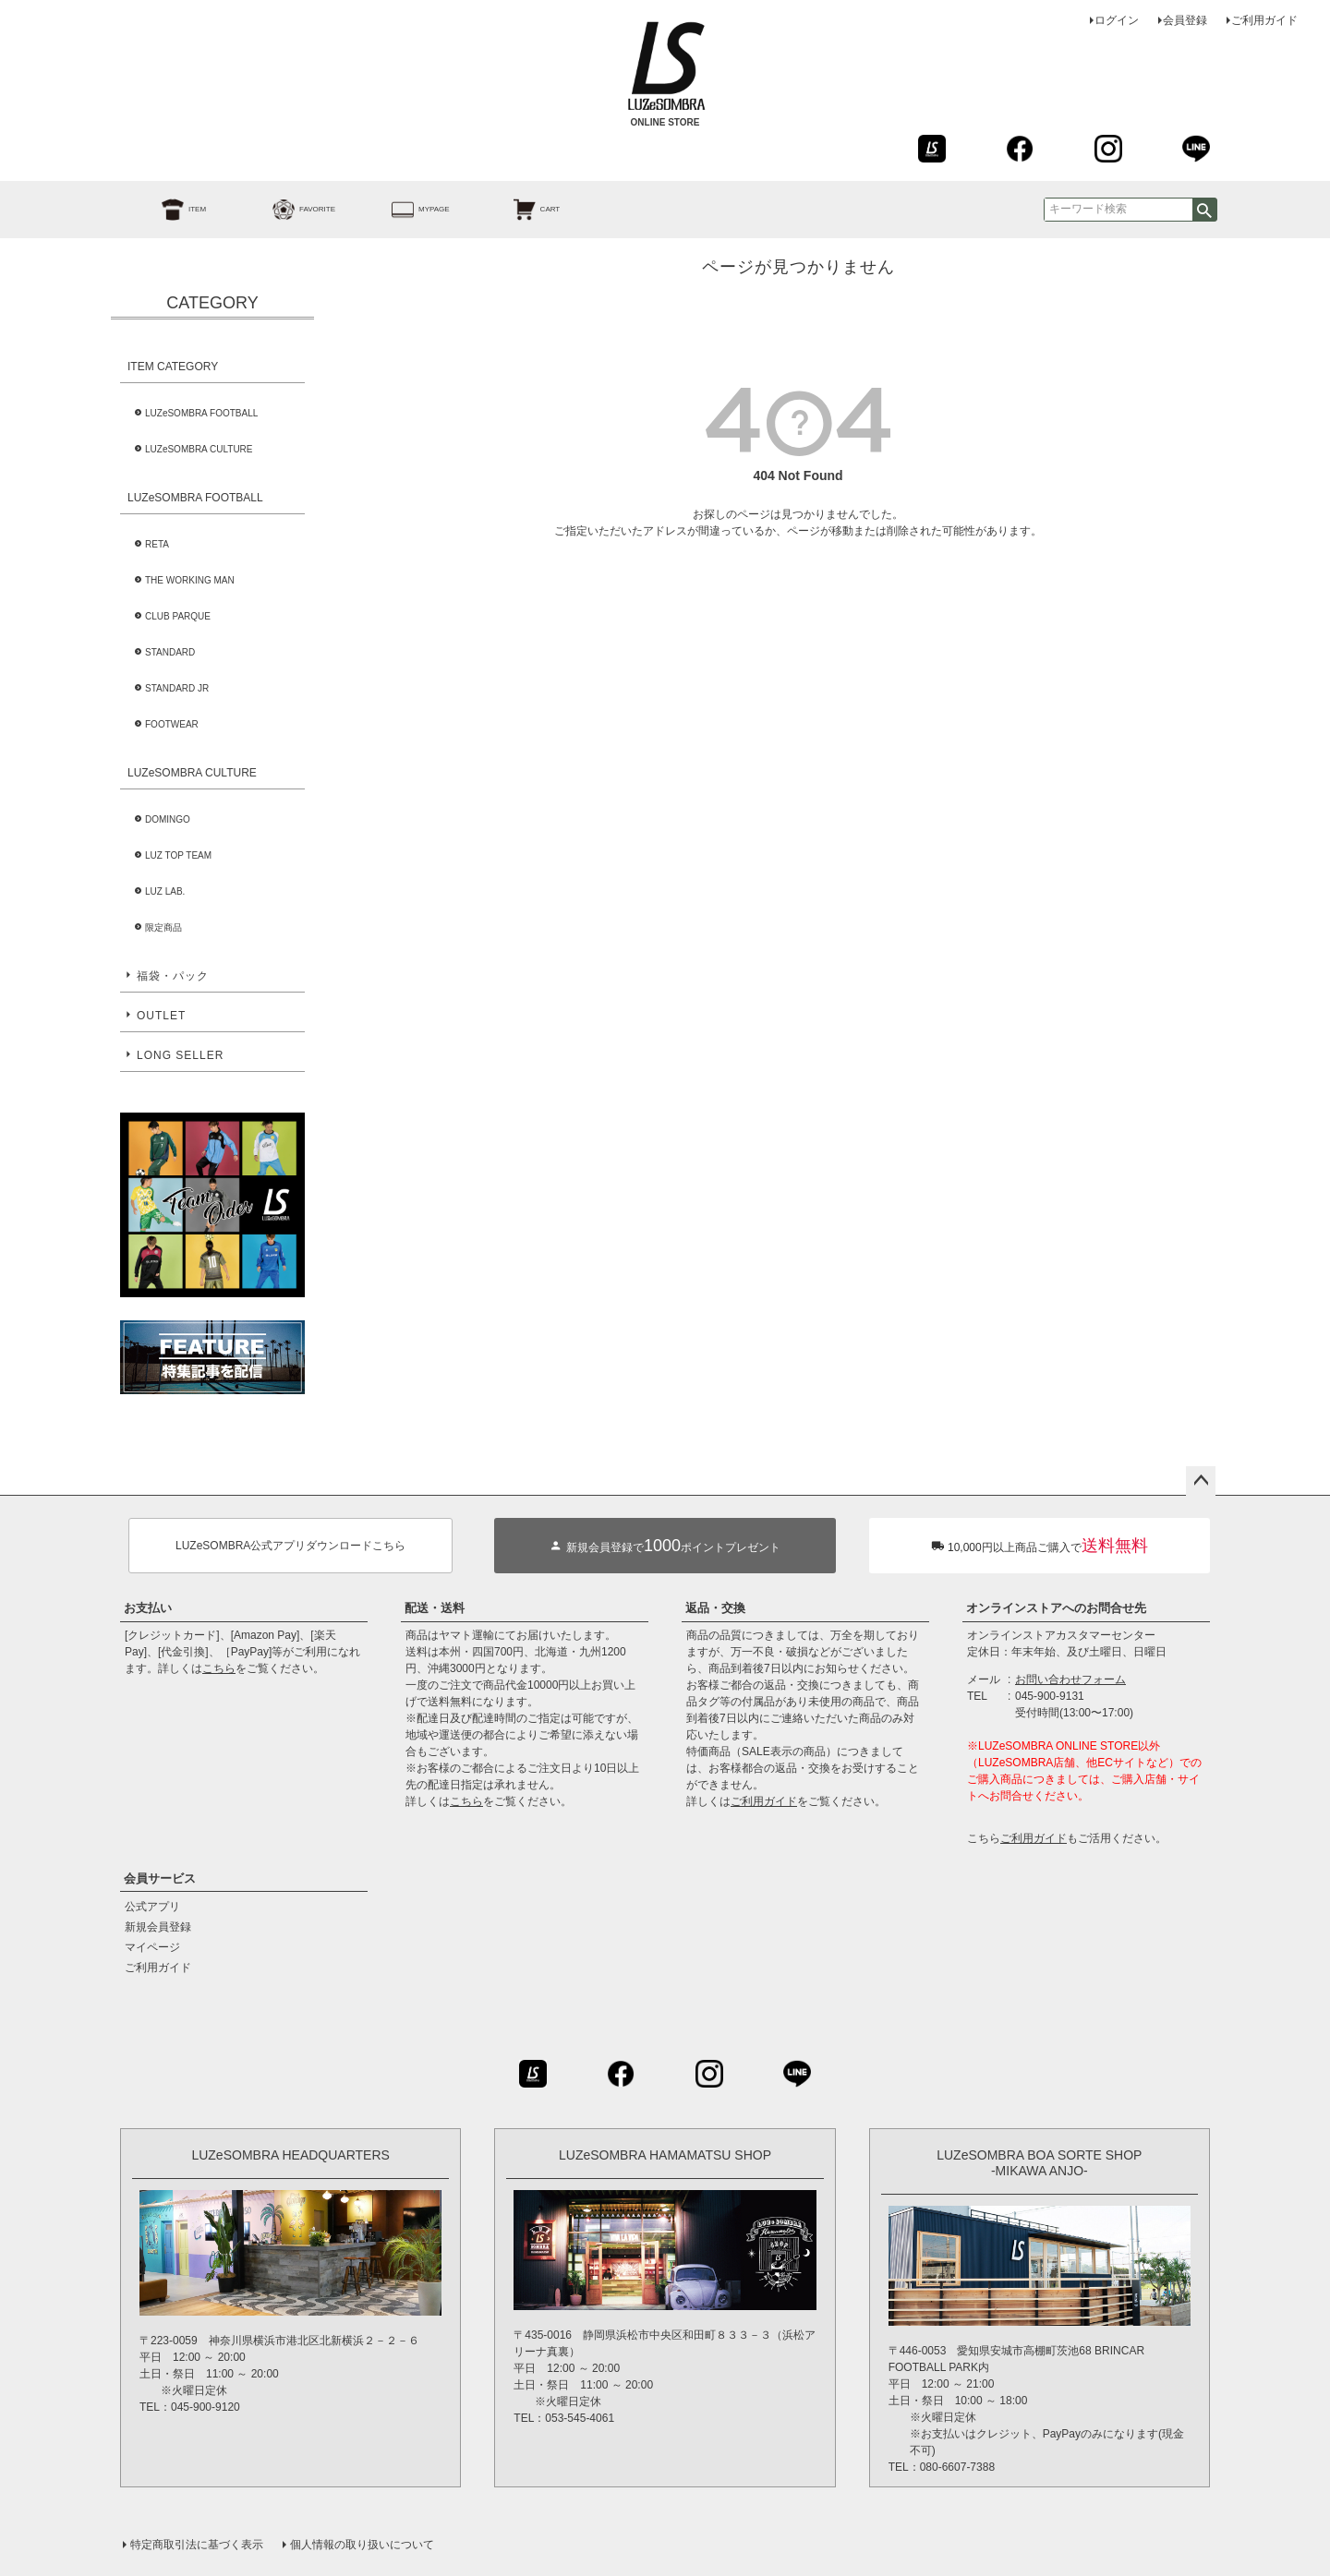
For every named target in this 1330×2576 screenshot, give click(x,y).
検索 (1204, 210)
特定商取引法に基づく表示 (196, 2544)
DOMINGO (167, 819)
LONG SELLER (180, 1055)
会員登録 (1185, 20)
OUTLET (161, 1015)
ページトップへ (1200, 1481)
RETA (157, 544)
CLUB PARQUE (178, 616)
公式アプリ (152, 1906)
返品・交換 (715, 1608)
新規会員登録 (158, 1926)
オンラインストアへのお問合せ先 (1056, 1608)
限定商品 (163, 927)
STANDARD (170, 652)
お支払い (148, 1608)
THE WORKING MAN (190, 580)
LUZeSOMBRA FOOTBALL (201, 413)
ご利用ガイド (1264, 20)
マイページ (152, 1947)
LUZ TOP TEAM (178, 855)
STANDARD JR (177, 688)
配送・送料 (435, 1608)
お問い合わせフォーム (1070, 1679)
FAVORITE (283, 210)
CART (516, 210)
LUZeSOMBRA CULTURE (199, 449)
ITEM (163, 210)
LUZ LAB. (165, 891)
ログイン (1116, 20)
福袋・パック (173, 975)
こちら (219, 1668)
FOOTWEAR (172, 724)
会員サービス (160, 1878)
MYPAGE (400, 210)
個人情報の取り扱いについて (362, 2544)
